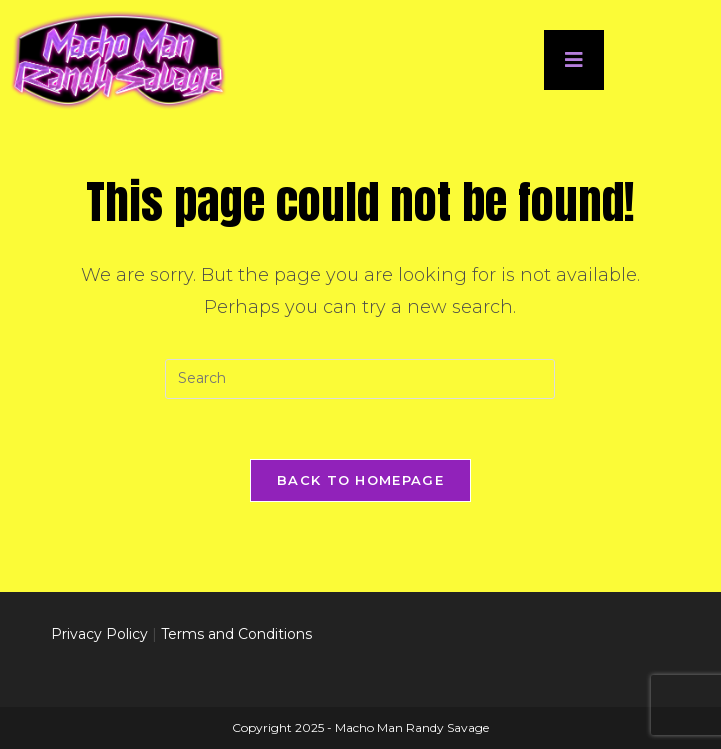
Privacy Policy (99, 634)
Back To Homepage (360, 480)
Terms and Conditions (236, 634)
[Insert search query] (360, 379)
